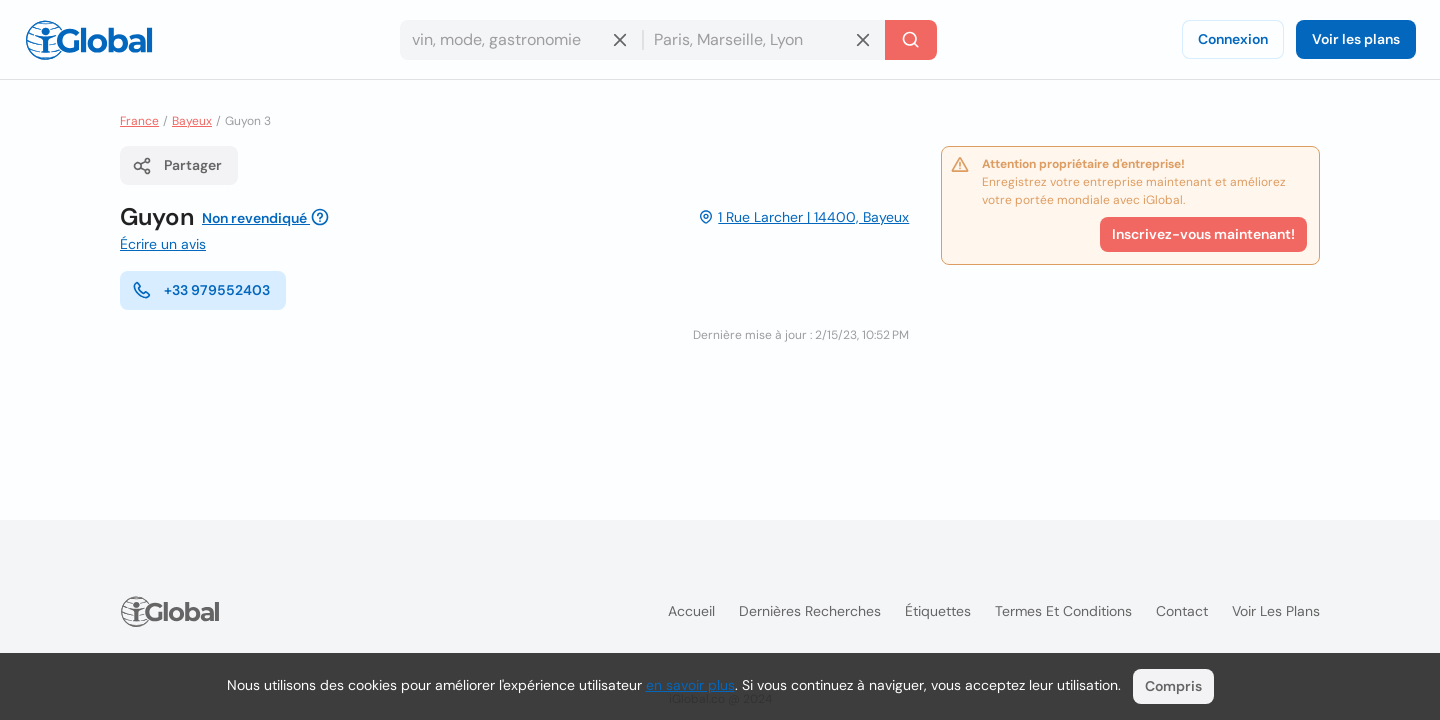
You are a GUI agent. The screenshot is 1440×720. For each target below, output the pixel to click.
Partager (177, 166)
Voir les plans (1356, 39)
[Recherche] (911, 40)
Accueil (691, 611)
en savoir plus (690, 685)
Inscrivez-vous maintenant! (1203, 234)
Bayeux (192, 121)
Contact (1182, 611)
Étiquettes (938, 611)
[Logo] (89, 40)
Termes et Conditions (1063, 611)
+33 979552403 (201, 290)
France (139, 121)
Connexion (1233, 39)
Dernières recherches (810, 611)
